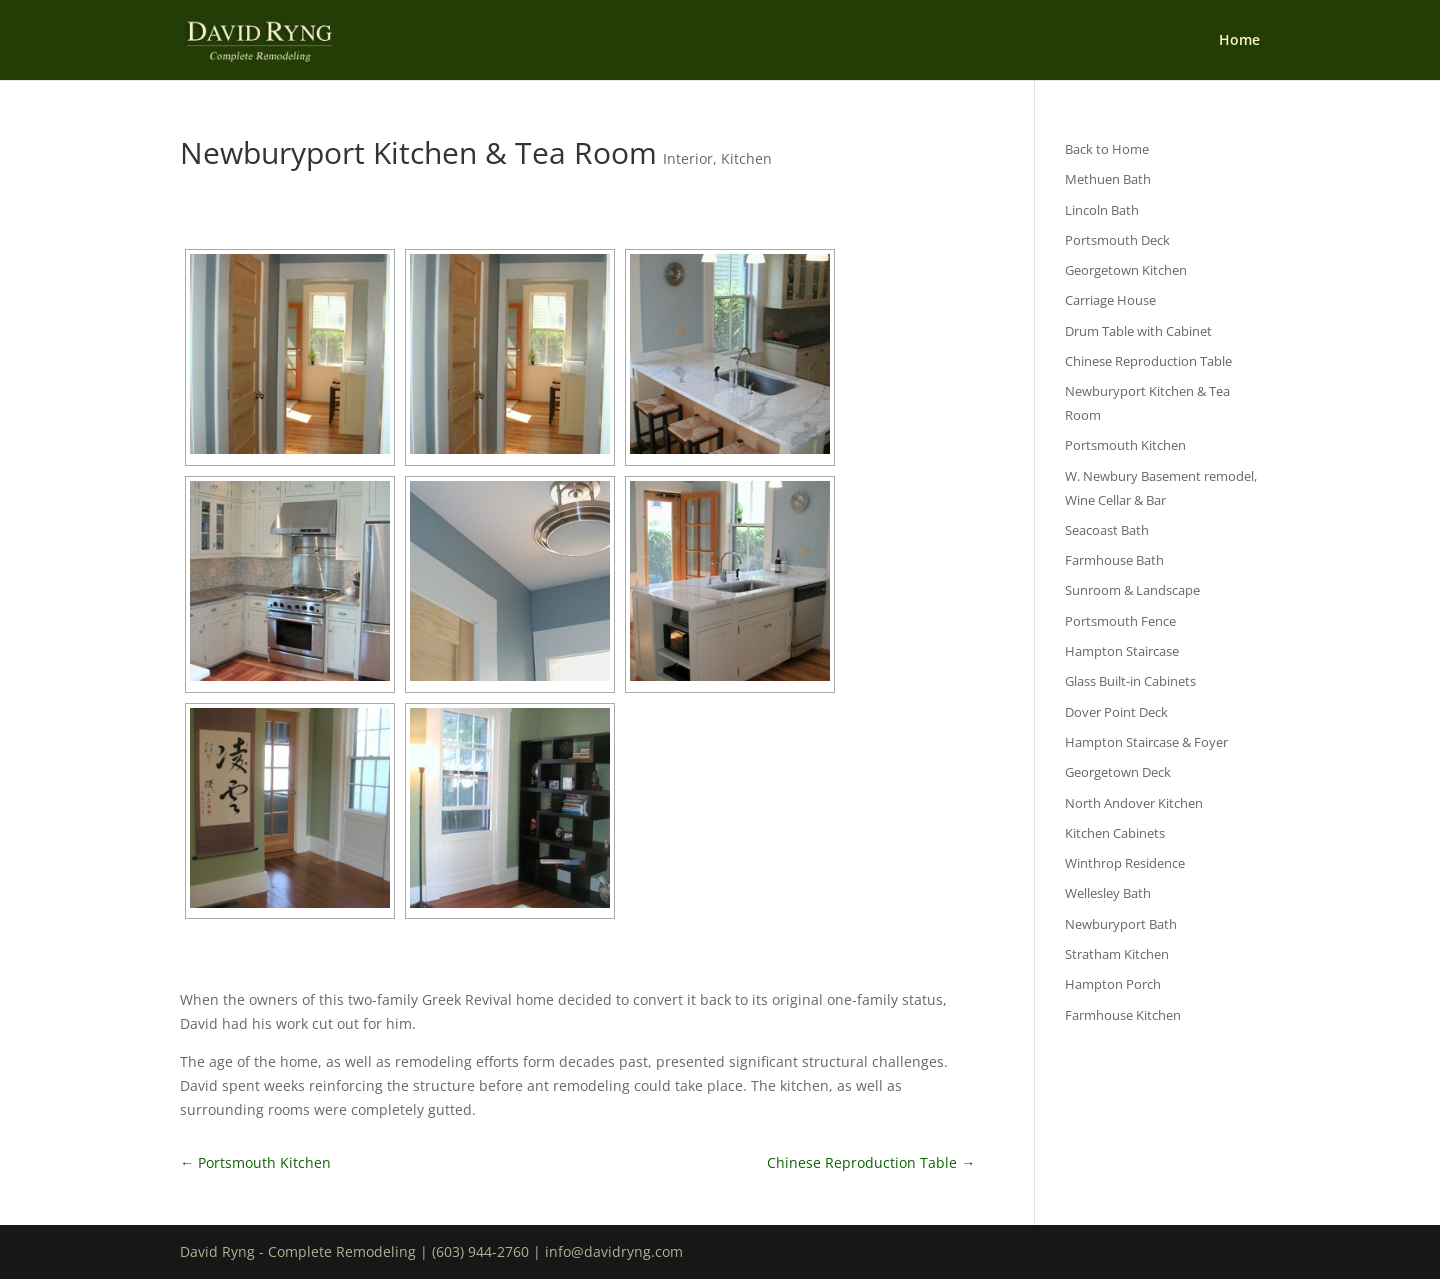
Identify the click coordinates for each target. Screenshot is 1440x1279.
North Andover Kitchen (1134, 803)
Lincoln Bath (1102, 210)
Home (1239, 41)
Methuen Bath (1108, 179)
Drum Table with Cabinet (1138, 331)
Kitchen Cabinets (1115, 833)
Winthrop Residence (1125, 863)
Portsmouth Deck (1117, 240)
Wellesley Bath (1108, 893)
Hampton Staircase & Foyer (1146, 742)
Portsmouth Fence (1120, 621)
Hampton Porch (1113, 984)
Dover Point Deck (1116, 712)
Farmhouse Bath (1114, 560)
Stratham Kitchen (1117, 954)
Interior (688, 158)
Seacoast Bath (1107, 530)
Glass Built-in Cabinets (1130, 681)
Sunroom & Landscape (1132, 590)
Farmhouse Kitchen (1123, 1015)
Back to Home (1107, 149)
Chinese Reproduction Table (871, 1162)
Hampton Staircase (1122, 651)
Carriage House (1110, 300)
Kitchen (746, 158)
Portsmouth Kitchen (255, 1162)
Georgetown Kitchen (1126, 270)
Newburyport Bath (1121, 924)
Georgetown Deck (1118, 772)
